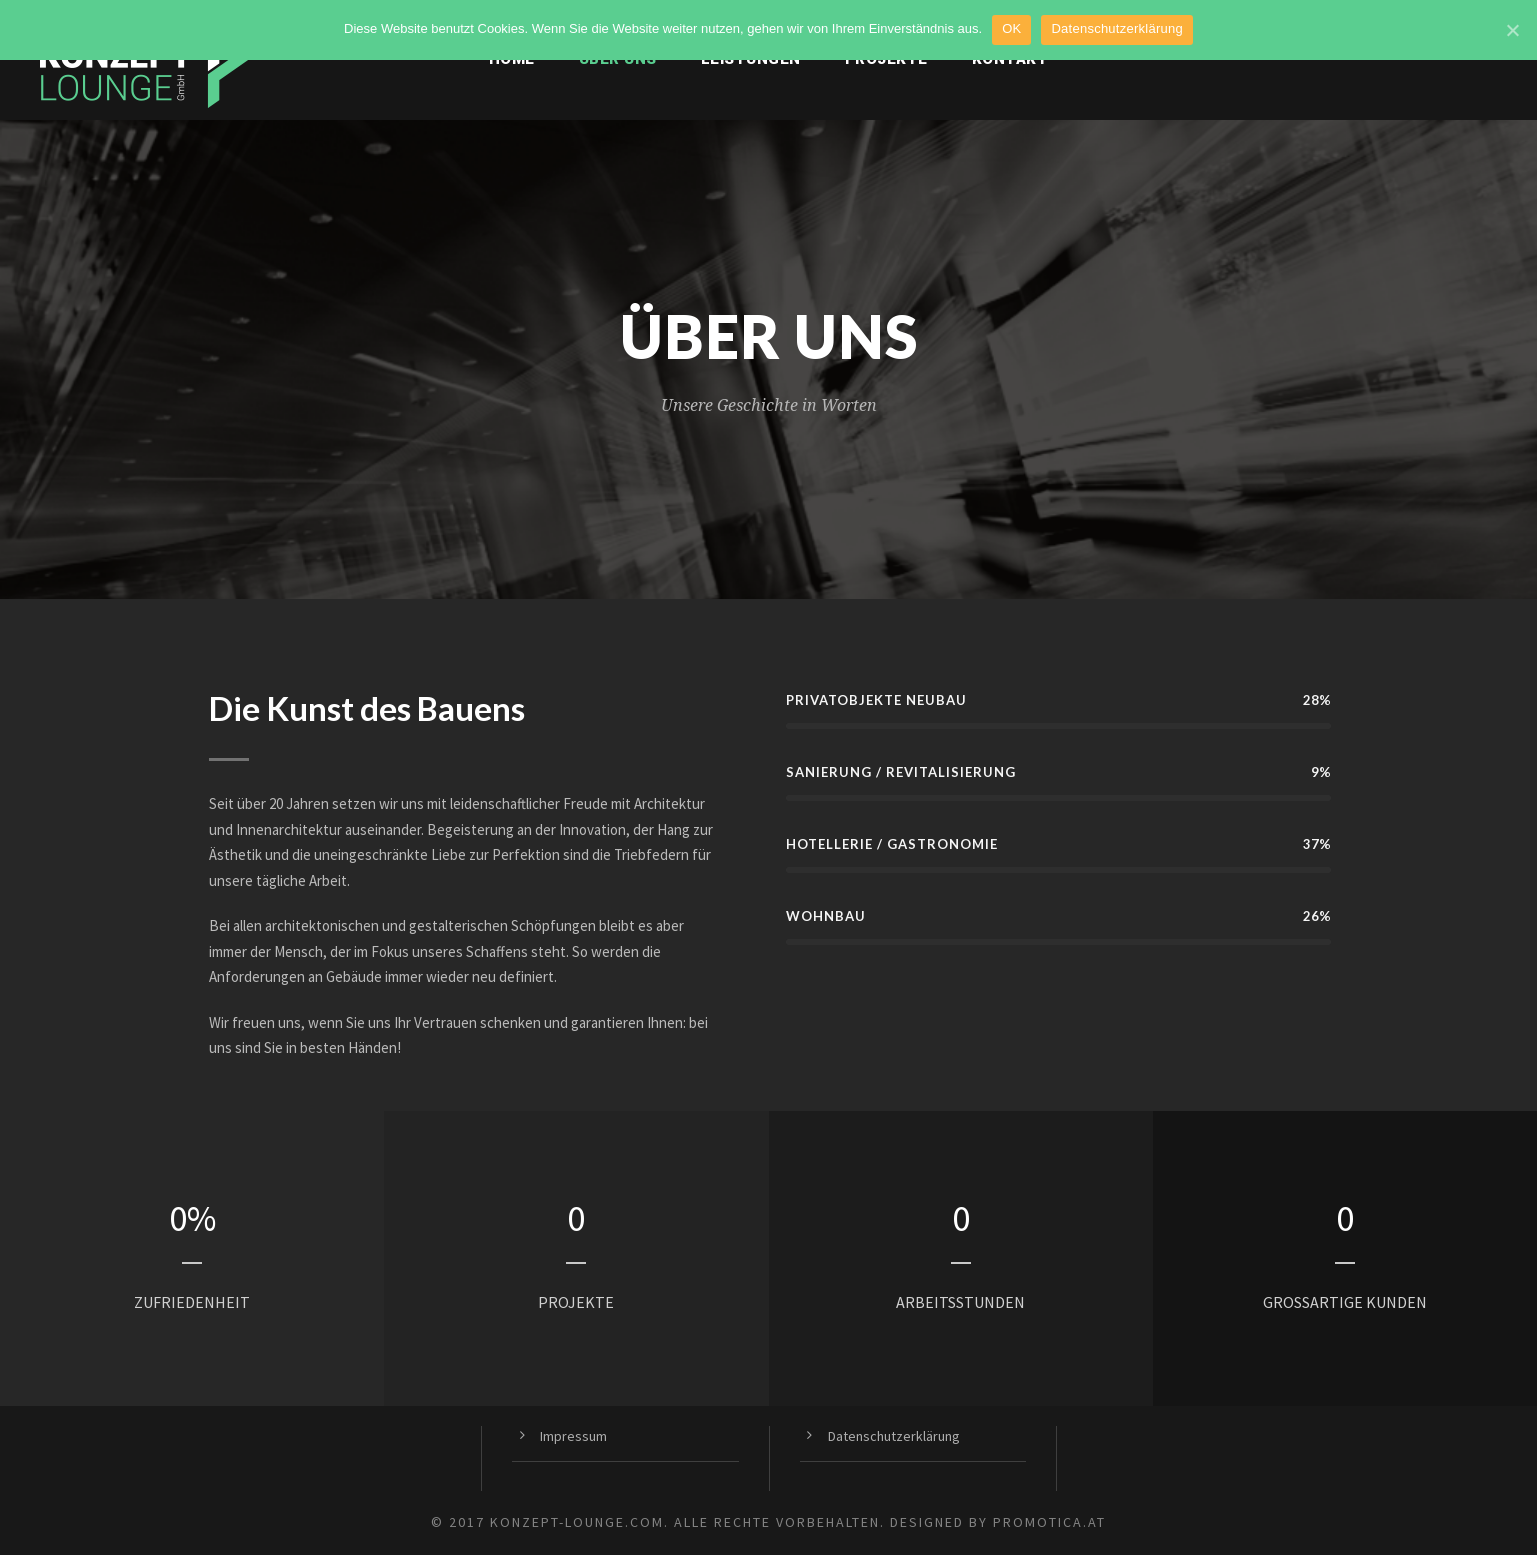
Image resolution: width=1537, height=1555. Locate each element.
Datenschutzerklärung (894, 1436)
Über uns (618, 59)
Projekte (886, 59)
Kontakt (1010, 59)
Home (512, 59)
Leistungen (751, 59)
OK (1011, 28)
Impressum (573, 1436)
